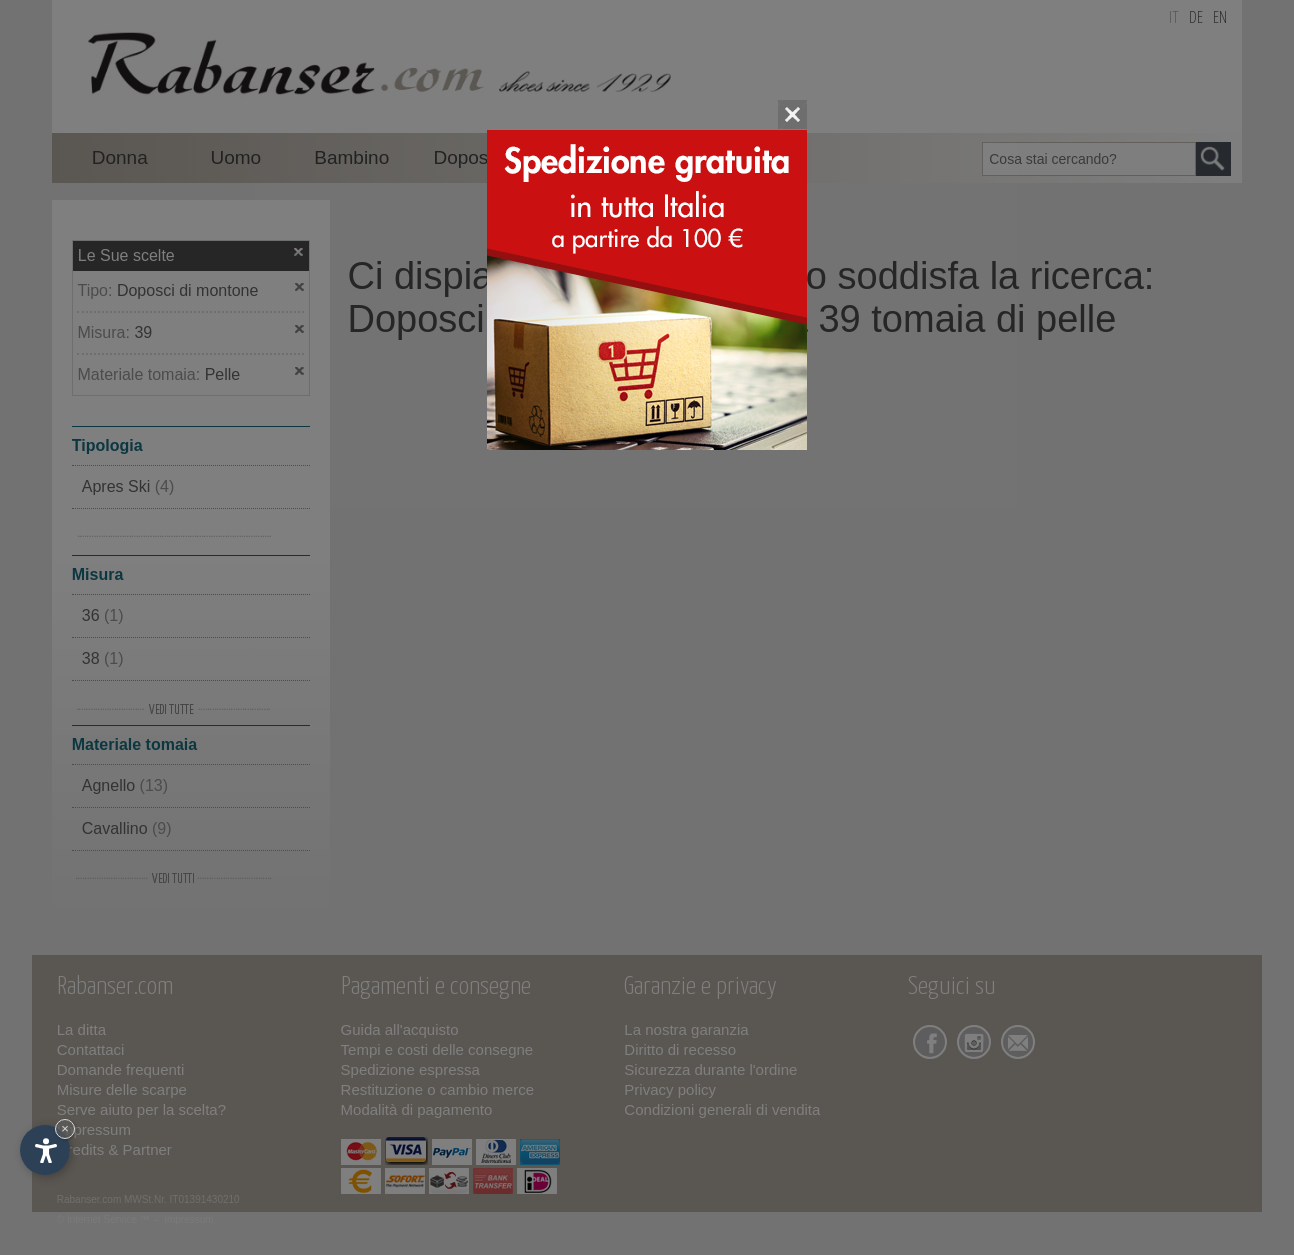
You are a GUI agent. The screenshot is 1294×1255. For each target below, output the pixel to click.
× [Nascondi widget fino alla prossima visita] (65, 1128)
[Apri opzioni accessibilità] (45, 1150)
